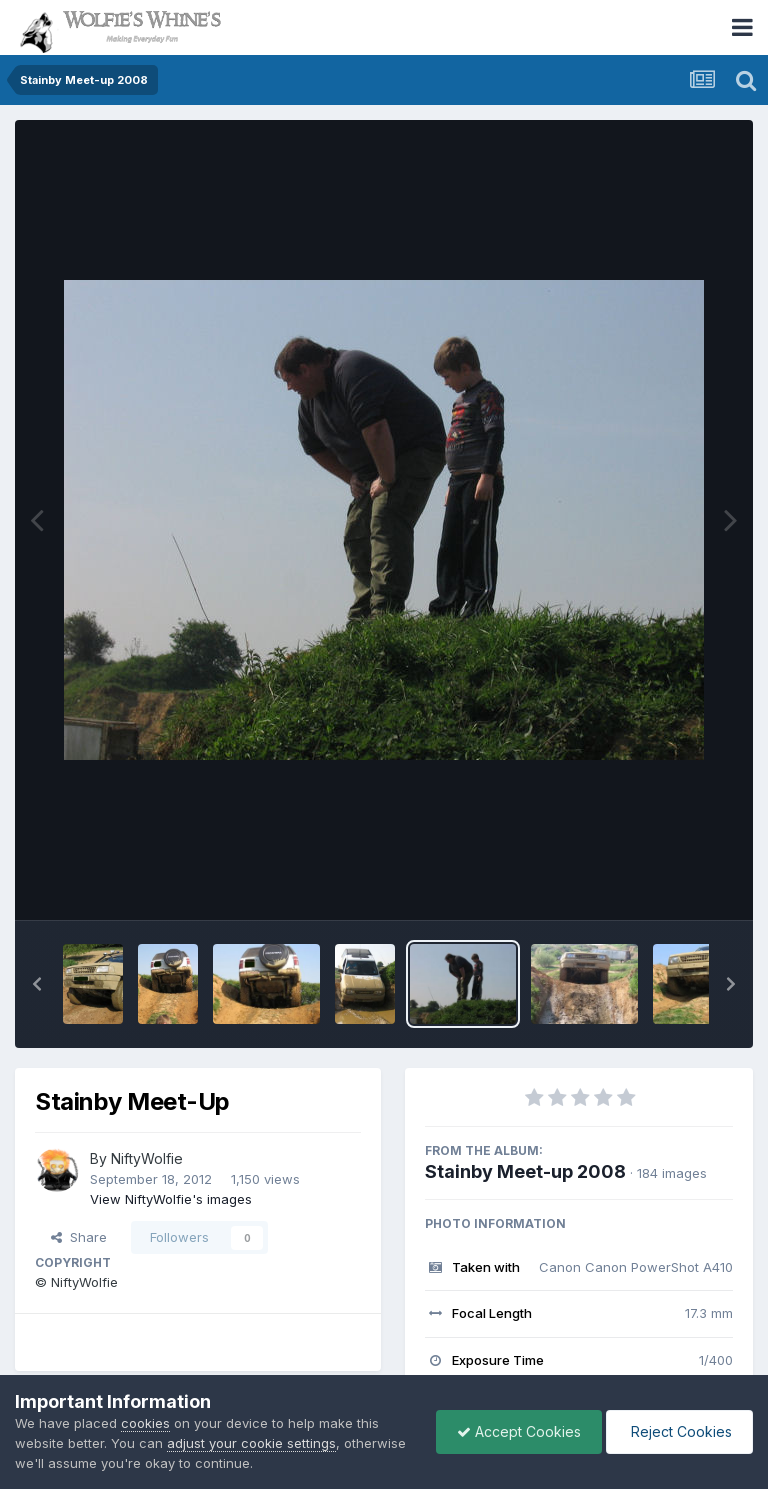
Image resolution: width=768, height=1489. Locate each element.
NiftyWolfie (147, 1158)
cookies (145, 1423)
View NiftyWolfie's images (171, 1199)
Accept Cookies (519, 1431)
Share (79, 1237)
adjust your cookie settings (251, 1443)
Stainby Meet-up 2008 (525, 1171)
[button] (37, 984)
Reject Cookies (679, 1431)
